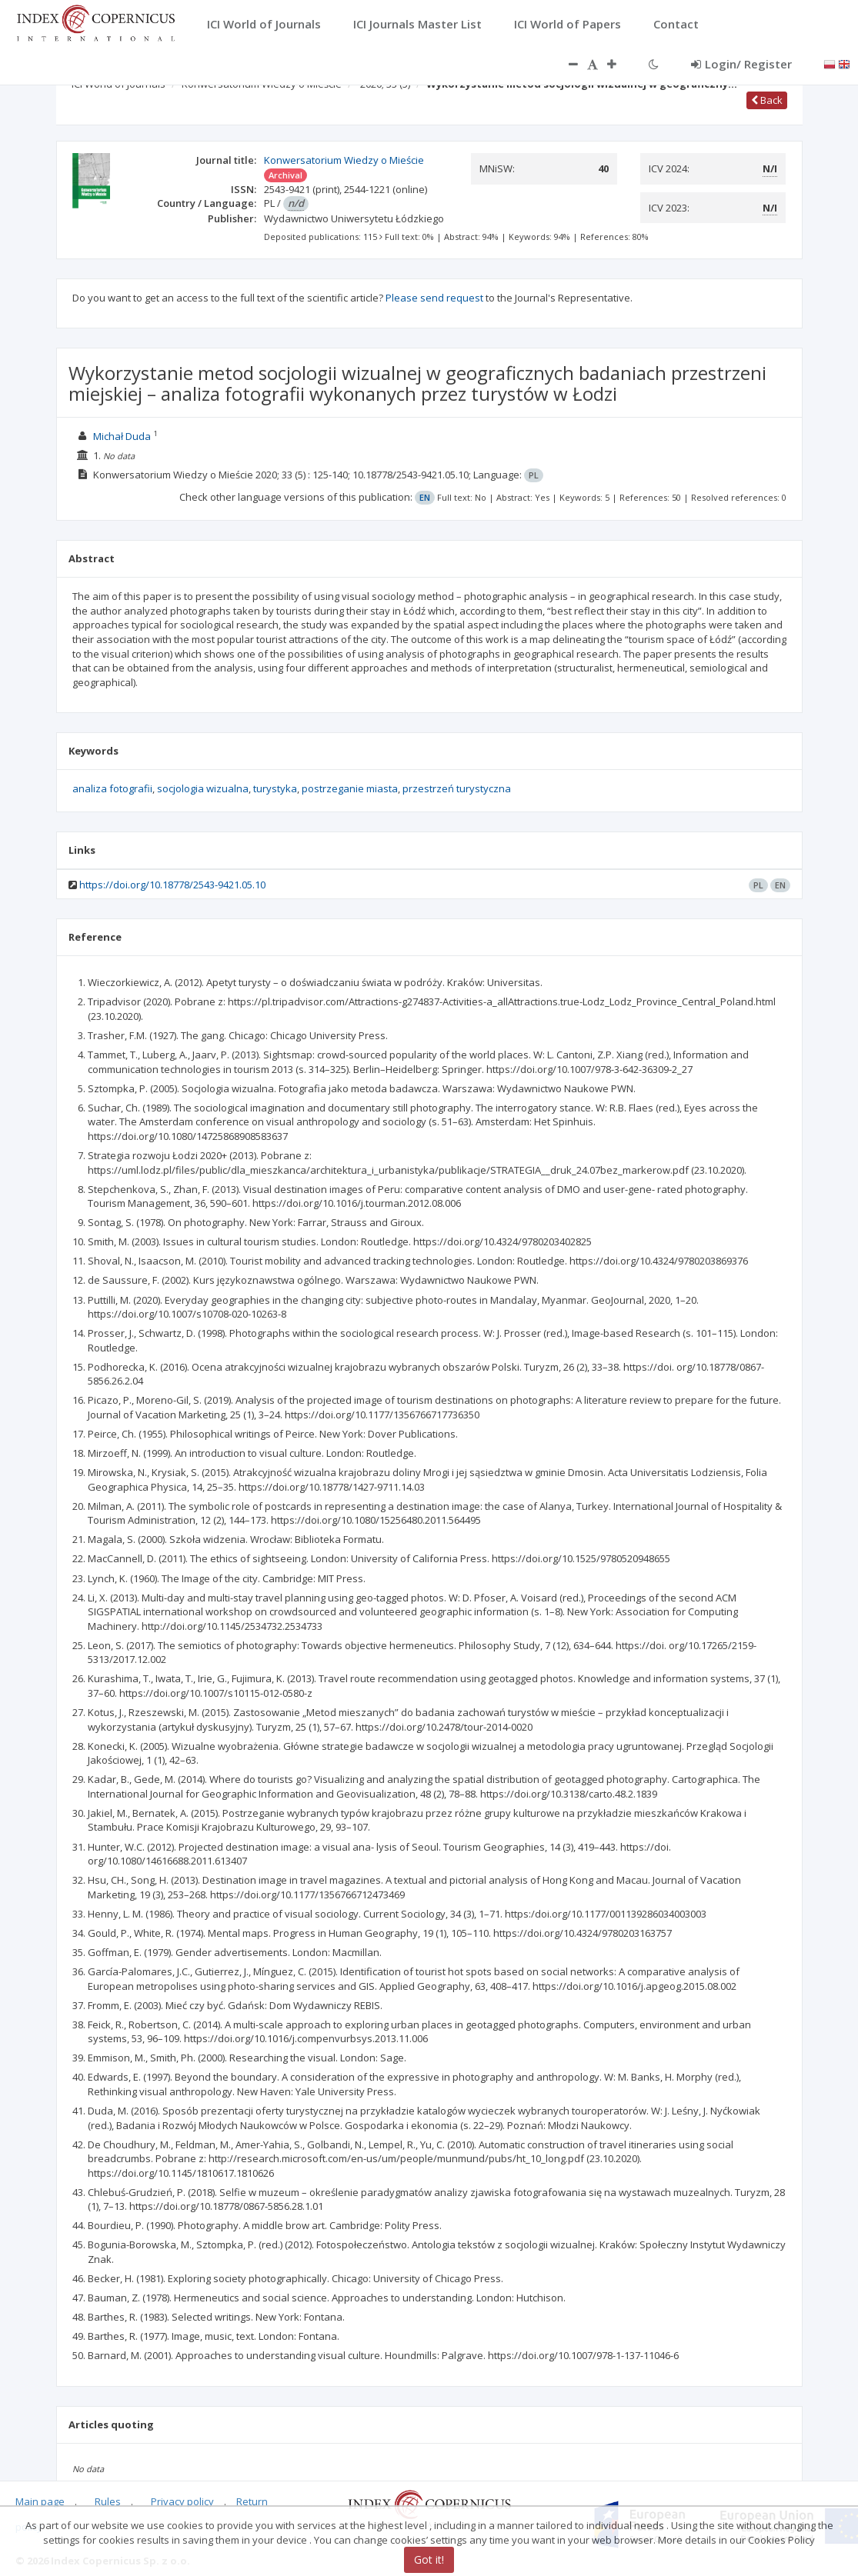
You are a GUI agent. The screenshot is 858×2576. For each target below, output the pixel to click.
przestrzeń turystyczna (456, 788)
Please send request (434, 298)
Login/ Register (741, 64)
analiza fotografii (112, 788)
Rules (108, 2501)
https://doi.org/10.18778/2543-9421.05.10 (172, 884)
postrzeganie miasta (350, 788)
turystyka (275, 788)
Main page (40, 2501)
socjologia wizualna (203, 788)
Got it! (429, 2559)
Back (767, 100)
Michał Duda (122, 436)
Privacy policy (182, 2501)
